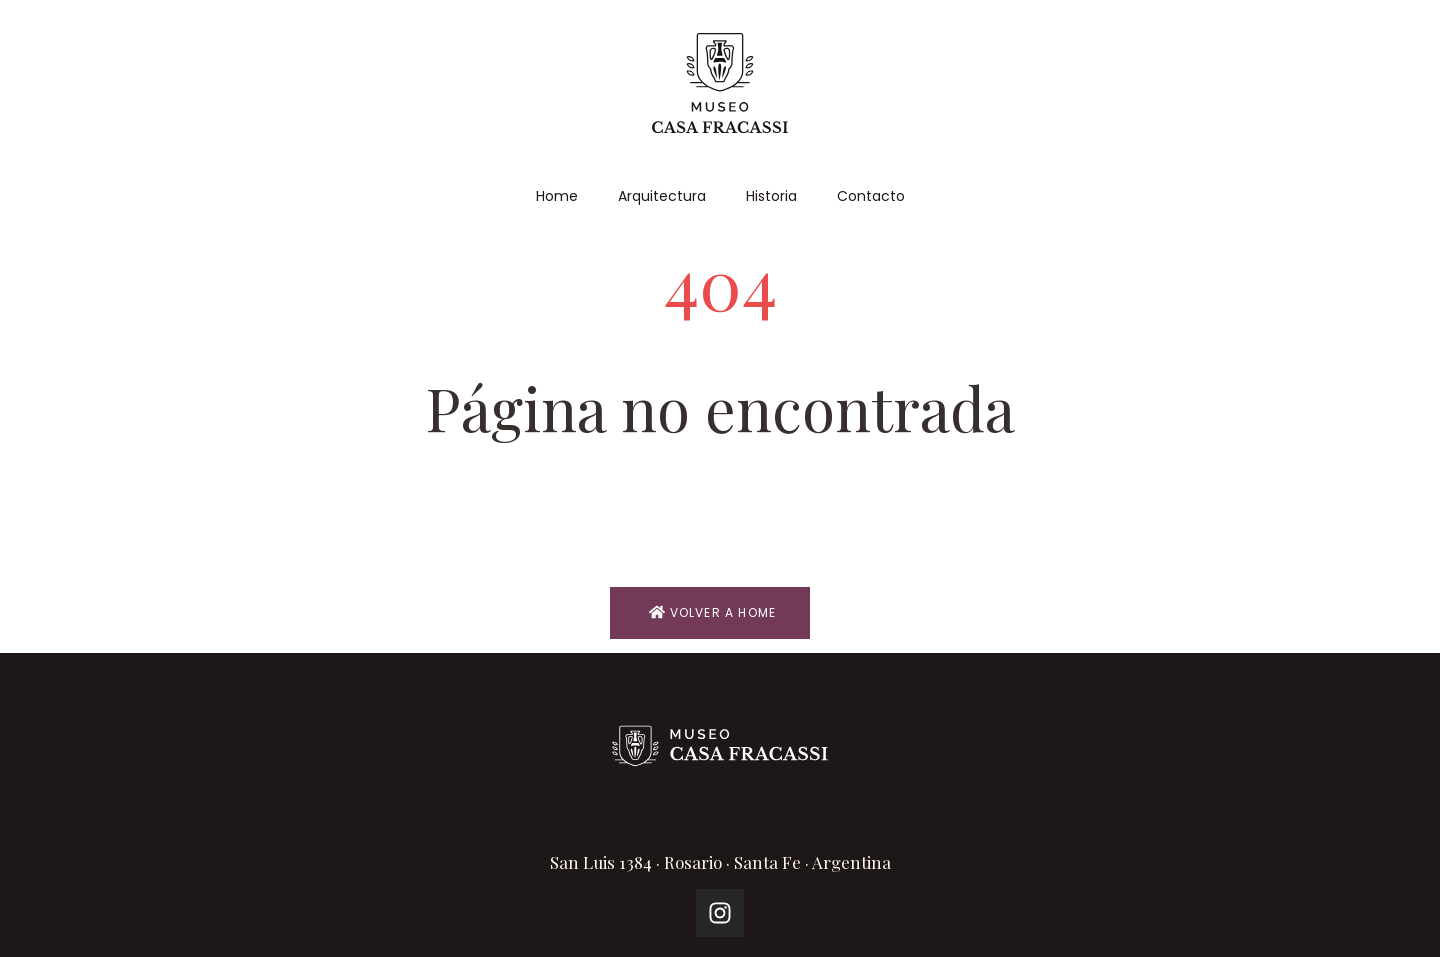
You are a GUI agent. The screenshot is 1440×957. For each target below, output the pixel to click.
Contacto (871, 196)
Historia (771, 196)
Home (557, 196)
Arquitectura (662, 196)
